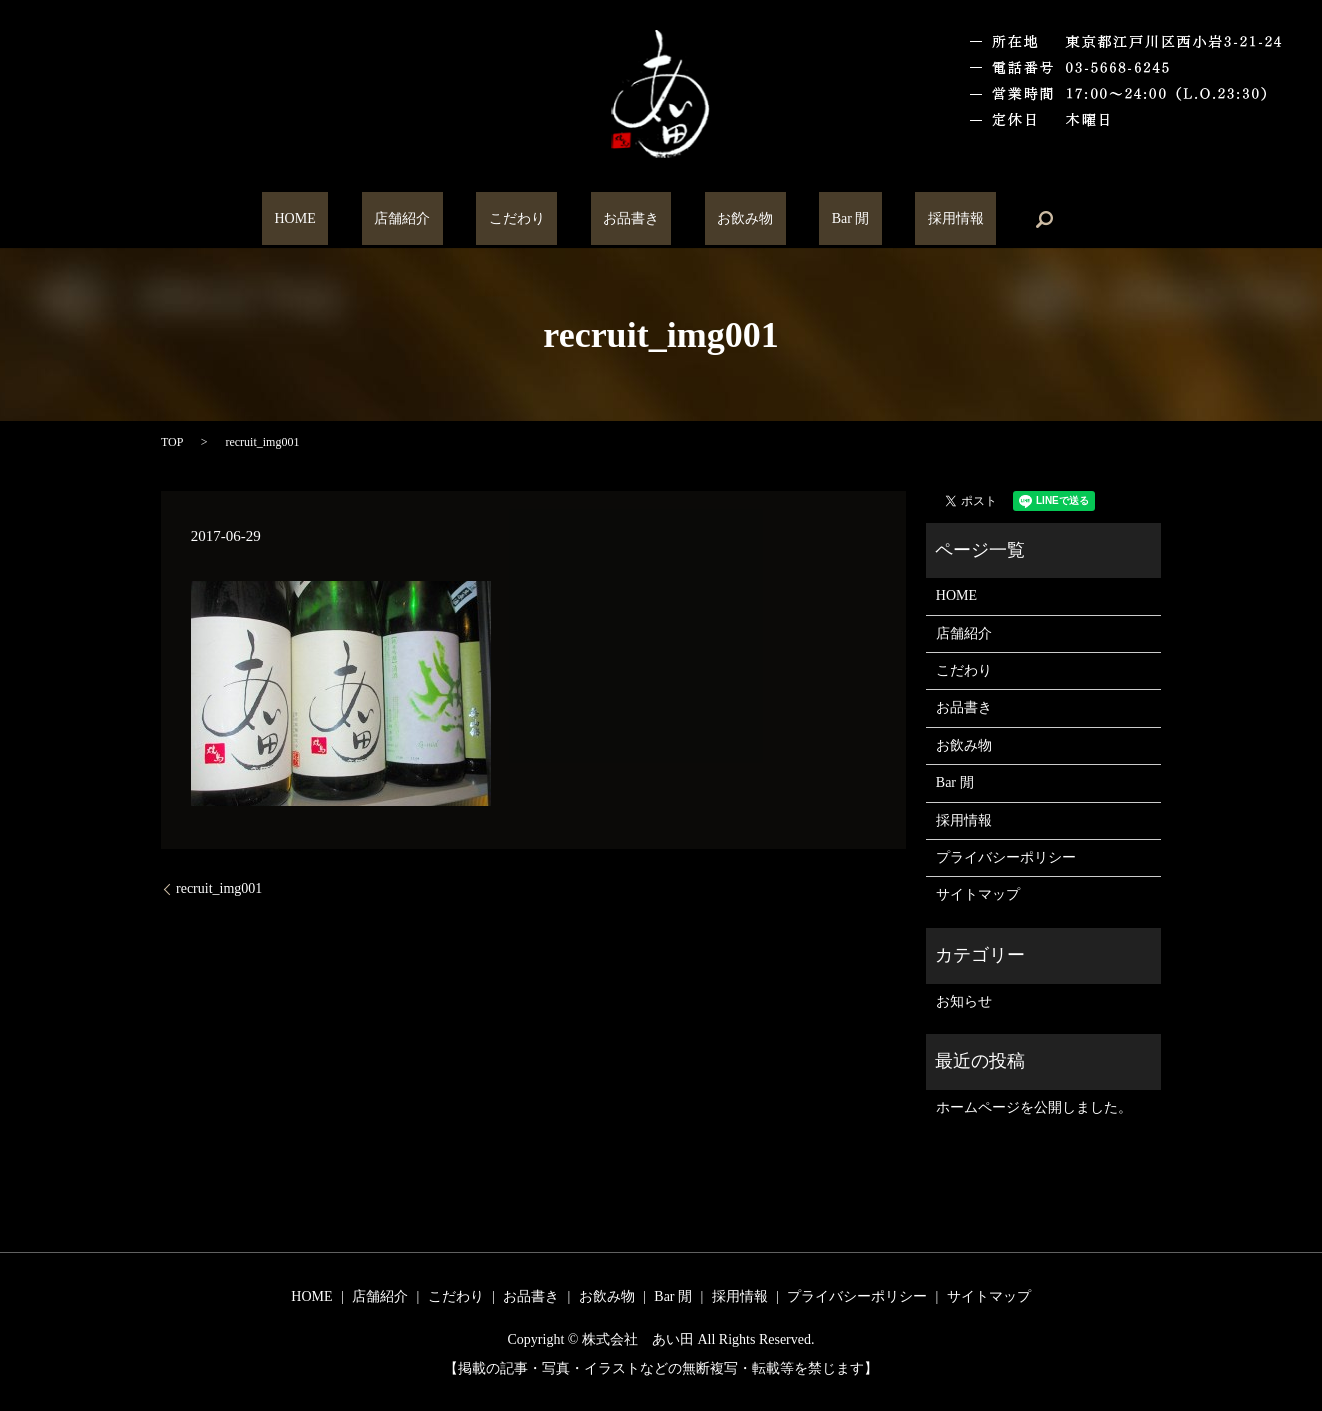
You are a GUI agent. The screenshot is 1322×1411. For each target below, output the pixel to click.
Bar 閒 (801, 219)
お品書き (631, 219)
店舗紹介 (452, 219)
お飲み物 (721, 219)
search (958, 219)
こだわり (541, 219)
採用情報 (881, 219)
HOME (369, 219)
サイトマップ (978, 894)
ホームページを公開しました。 (1034, 1107)
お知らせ (964, 1001)
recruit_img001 (219, 888)
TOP (172, 442)
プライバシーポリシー (1006, 857)
